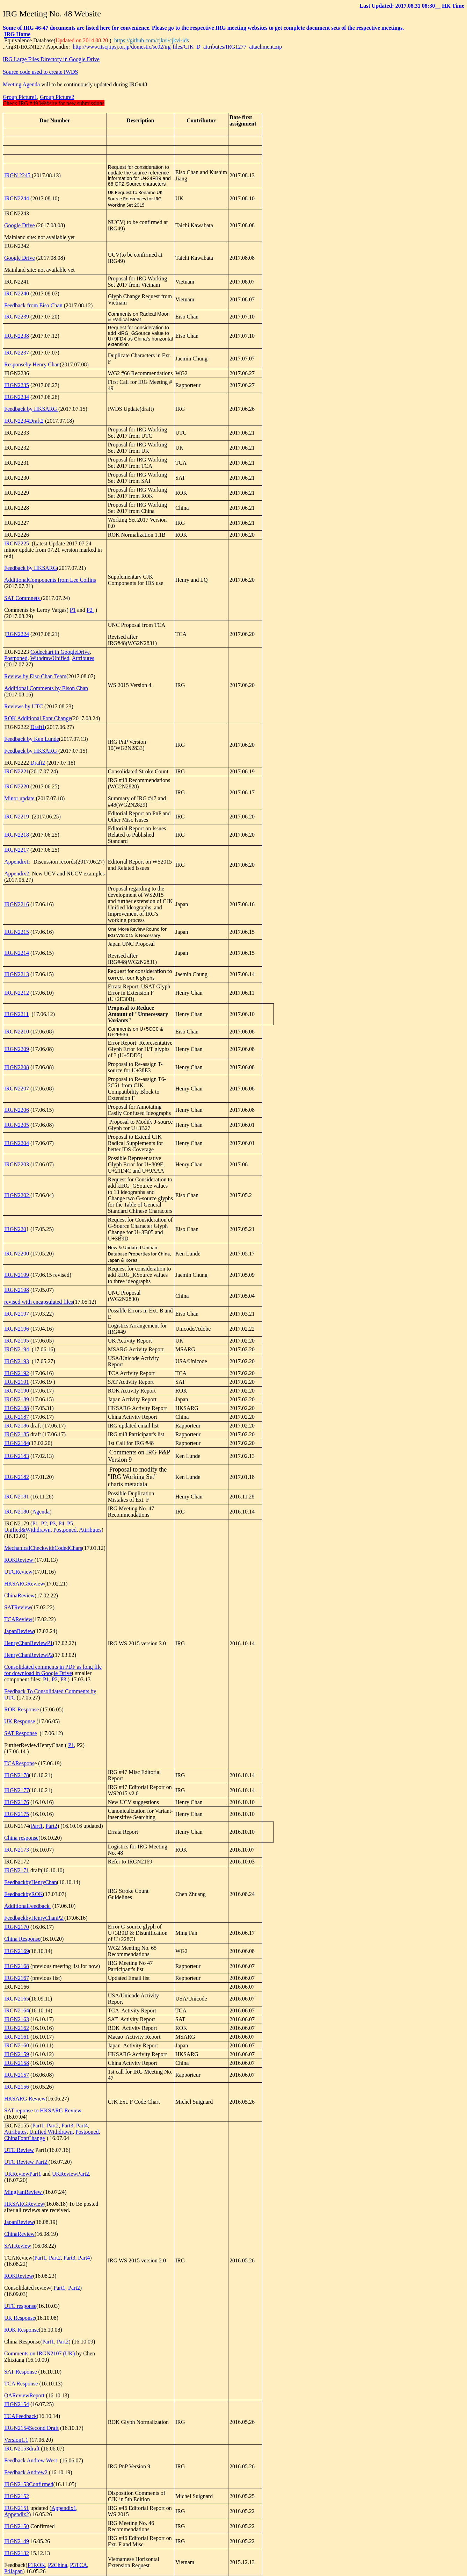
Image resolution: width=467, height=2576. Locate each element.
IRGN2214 (16, 953)
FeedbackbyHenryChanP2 (34, 1918)
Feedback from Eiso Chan (33, 305)
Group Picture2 (57, 97)
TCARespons (19, 1763)
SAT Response (20, 1733)
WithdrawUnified (49, 658)
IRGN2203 (16, 1164)
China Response (22, 1939)
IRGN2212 (16, 993)
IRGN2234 (16, 397)
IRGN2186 (16, 1426)
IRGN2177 (16, 1790)
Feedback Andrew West (31, 2460)
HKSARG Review (25, 2099)
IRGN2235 (16, 385)
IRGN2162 (16, 2028)
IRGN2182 (16, 1477)
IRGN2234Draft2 (24, 421)
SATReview (17, 1607)
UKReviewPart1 (22, 2174)
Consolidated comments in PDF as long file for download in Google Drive (53, 1670)
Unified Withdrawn (51, 2132)
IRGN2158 (16, 2063)
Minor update (20, 798)
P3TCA (78, 2565)
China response (21, 1838)
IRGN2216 (16, 904)
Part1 (37, 1826)
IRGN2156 (16, 2087)
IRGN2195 (16, 1341)
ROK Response (21, 1709)
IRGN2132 (16, 2553)
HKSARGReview (24, 1584)
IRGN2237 (16, 353)
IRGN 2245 (18, 175)
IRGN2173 (16, 1850)
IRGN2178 (16, 1775)
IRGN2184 (16, 1443)
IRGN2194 (16, 1349)
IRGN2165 (16, 1999)
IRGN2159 (16, 2054)
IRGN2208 (16, 1067)
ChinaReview (19, 1595)
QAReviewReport (25, 2395)
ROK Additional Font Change (37, 718)
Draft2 (37, 763)
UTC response (20, 2306)
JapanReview (19, 1631)
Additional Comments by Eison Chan (46, 688)
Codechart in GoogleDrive (60, 652)
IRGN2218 (16, 835)
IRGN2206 (16, 1110)
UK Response (19, 1721)
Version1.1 (16, 2440)
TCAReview (18, 1619)
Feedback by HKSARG (31, 409)
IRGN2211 (16, 1014)
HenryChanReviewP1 (28, 1643)
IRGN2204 (16, 1143)
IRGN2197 (16, 1314)
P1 (73, 610)
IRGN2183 (16, 1456)
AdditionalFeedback (27, 1906)
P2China (57, 2565)
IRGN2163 (16, 2019)
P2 (90, 610)
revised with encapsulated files (38, 1302)
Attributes (83, 658)
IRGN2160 (16, 2045)
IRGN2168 (16, 1966)
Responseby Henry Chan (32, 364)
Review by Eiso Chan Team (35, 676)
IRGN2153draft (21, 2449)
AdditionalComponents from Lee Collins (50, 580)
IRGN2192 (16, 1373)
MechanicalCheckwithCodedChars (43, 1548)
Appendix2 (16, 873)
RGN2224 (17, 634)
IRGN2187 (16, 1417)
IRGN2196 (16, 1329)
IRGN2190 (16, 1391)
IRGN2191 (16, 1382)
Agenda (41, 1512)
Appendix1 (16, 862)
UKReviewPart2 (70, 2174)
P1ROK (36, 2565)
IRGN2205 (16, 1125)
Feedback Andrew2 (26, 2472)
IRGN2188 (16, 1408)
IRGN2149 (16, 2541)
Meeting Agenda (22, 84)
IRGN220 (15, 1229)
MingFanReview (23, 2192)
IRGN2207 (16, 1089)
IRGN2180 (16, 1512)
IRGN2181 (16, 1497)
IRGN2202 (17, 1195)
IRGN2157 (16, 2075)
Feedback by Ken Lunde (31, 739)
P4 (61, 1523)
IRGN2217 (16, 850)
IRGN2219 (16, 817)
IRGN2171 (16, 1870)
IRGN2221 (16, 771)
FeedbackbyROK (23, 1894)
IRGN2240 (16, 293)
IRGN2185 (16, 1434)
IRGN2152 (16, 2496)
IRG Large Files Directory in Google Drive (51, 59)
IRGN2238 (16, 336)
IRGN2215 (16, 932)
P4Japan (13, 2571)
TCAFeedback (20, 2416)
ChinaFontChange (24, 2138)
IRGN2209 (16, 1049)
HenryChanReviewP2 (28, 1655)
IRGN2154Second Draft (31, 2428)
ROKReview (19, 1560)
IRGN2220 (16, 786)
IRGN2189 (16, 1399)
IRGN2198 (16, 1290)
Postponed (16, 658)
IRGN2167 (16, 1978)
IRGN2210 (17, 1032)
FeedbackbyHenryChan (30, 1882)
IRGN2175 (16, 1814)
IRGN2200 (16, 1254)
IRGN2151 (16, 2508)
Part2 (51, 1826)
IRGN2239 (16, 317)
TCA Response (21, 2384)
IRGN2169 (16, 1951)
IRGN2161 (16, 2037)
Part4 (81, 2125)
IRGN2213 (16, 974)
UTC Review (19, 2150)
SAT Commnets (22, 598)
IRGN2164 (16, 2010)
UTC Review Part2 (26, 2162)
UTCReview (18, 1572)
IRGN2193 (16, 1361)
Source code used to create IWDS (40, 72)
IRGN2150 (16, 2526)
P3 (53, 1523)
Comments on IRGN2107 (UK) (39, 2353)
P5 (69, 1523)
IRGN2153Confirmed (28, 2484)
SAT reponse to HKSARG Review (42, 2110)
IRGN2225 (16, 543)
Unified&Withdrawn (27, 1530)
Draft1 (37, 727)
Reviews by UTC (23, 706)
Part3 (67, 2125)
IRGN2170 (16, 1927)
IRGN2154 (16, 2404)
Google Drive (19, 225)
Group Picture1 (20, 97)
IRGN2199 (16, 1275)
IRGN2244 (16, 198)
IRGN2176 (16, 1802)
